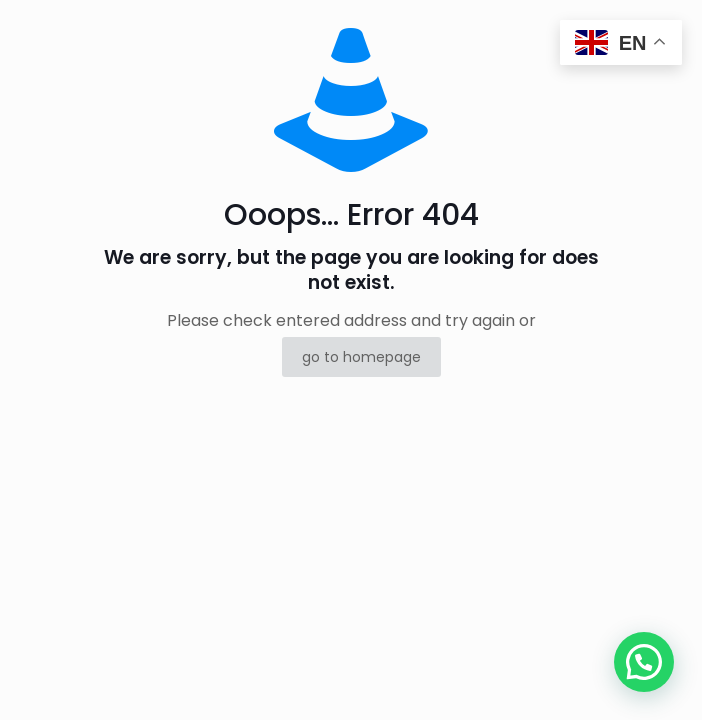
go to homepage (361, 357)
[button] (644, 662)
